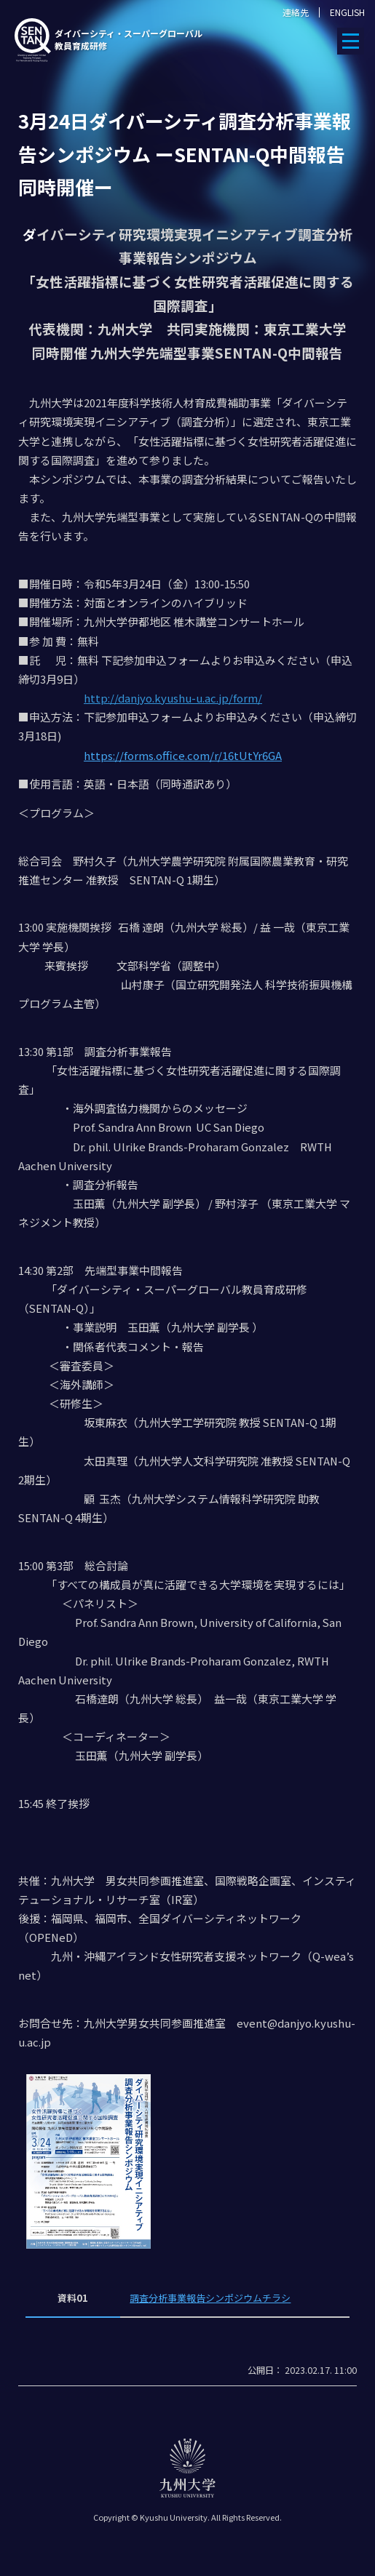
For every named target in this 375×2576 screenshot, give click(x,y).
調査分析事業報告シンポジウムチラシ (210, 2298)
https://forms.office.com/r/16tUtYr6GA (183, 755)
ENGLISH (347, 12)
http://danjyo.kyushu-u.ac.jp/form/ (173, 697)
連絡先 (296, 12)
